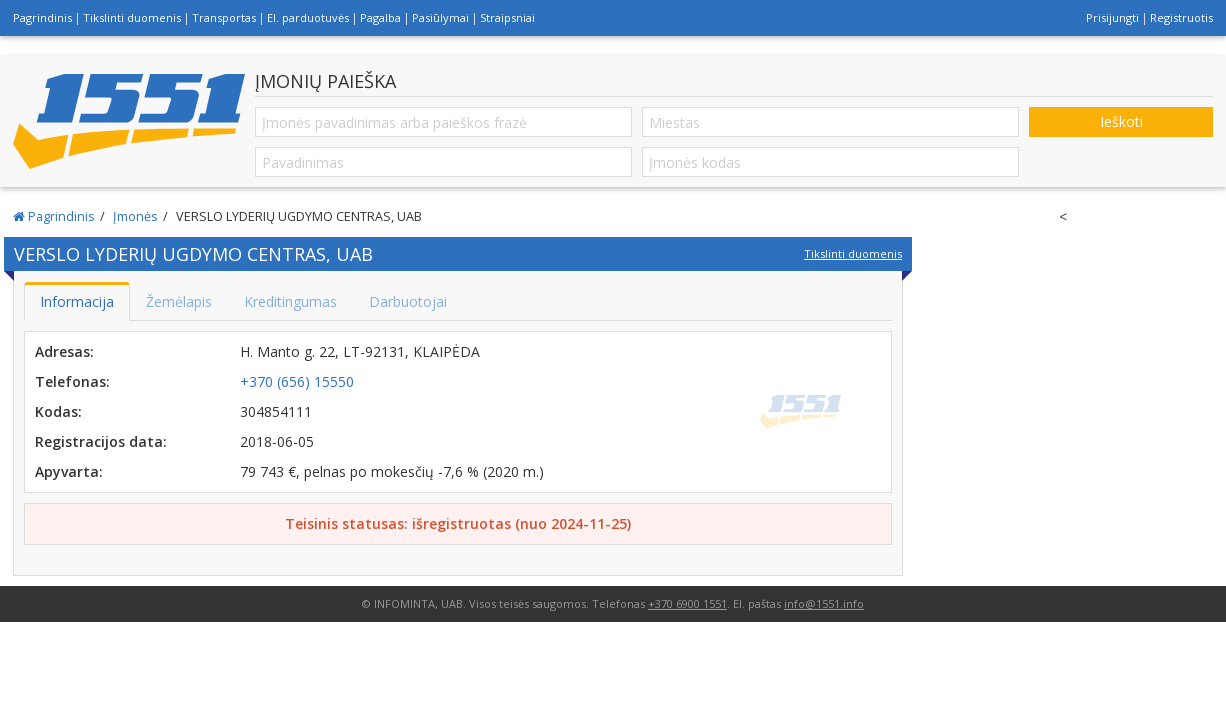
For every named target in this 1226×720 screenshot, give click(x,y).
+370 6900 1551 (687, 603)
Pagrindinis (42, 17)
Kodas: (58, 411)
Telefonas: (72, 381)
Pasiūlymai (440, 17)
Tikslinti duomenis (132, 17)
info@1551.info (824, 603)
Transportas (224, 17)
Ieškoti (1121, 121)
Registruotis (1181, 17)
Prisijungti (1112, 17)
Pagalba (380, 17)
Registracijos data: (101, 441)
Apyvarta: (69, 471)
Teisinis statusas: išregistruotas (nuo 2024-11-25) (458, 523)
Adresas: (64, 351)
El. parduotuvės (308, 17)
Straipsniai (507, 17)
